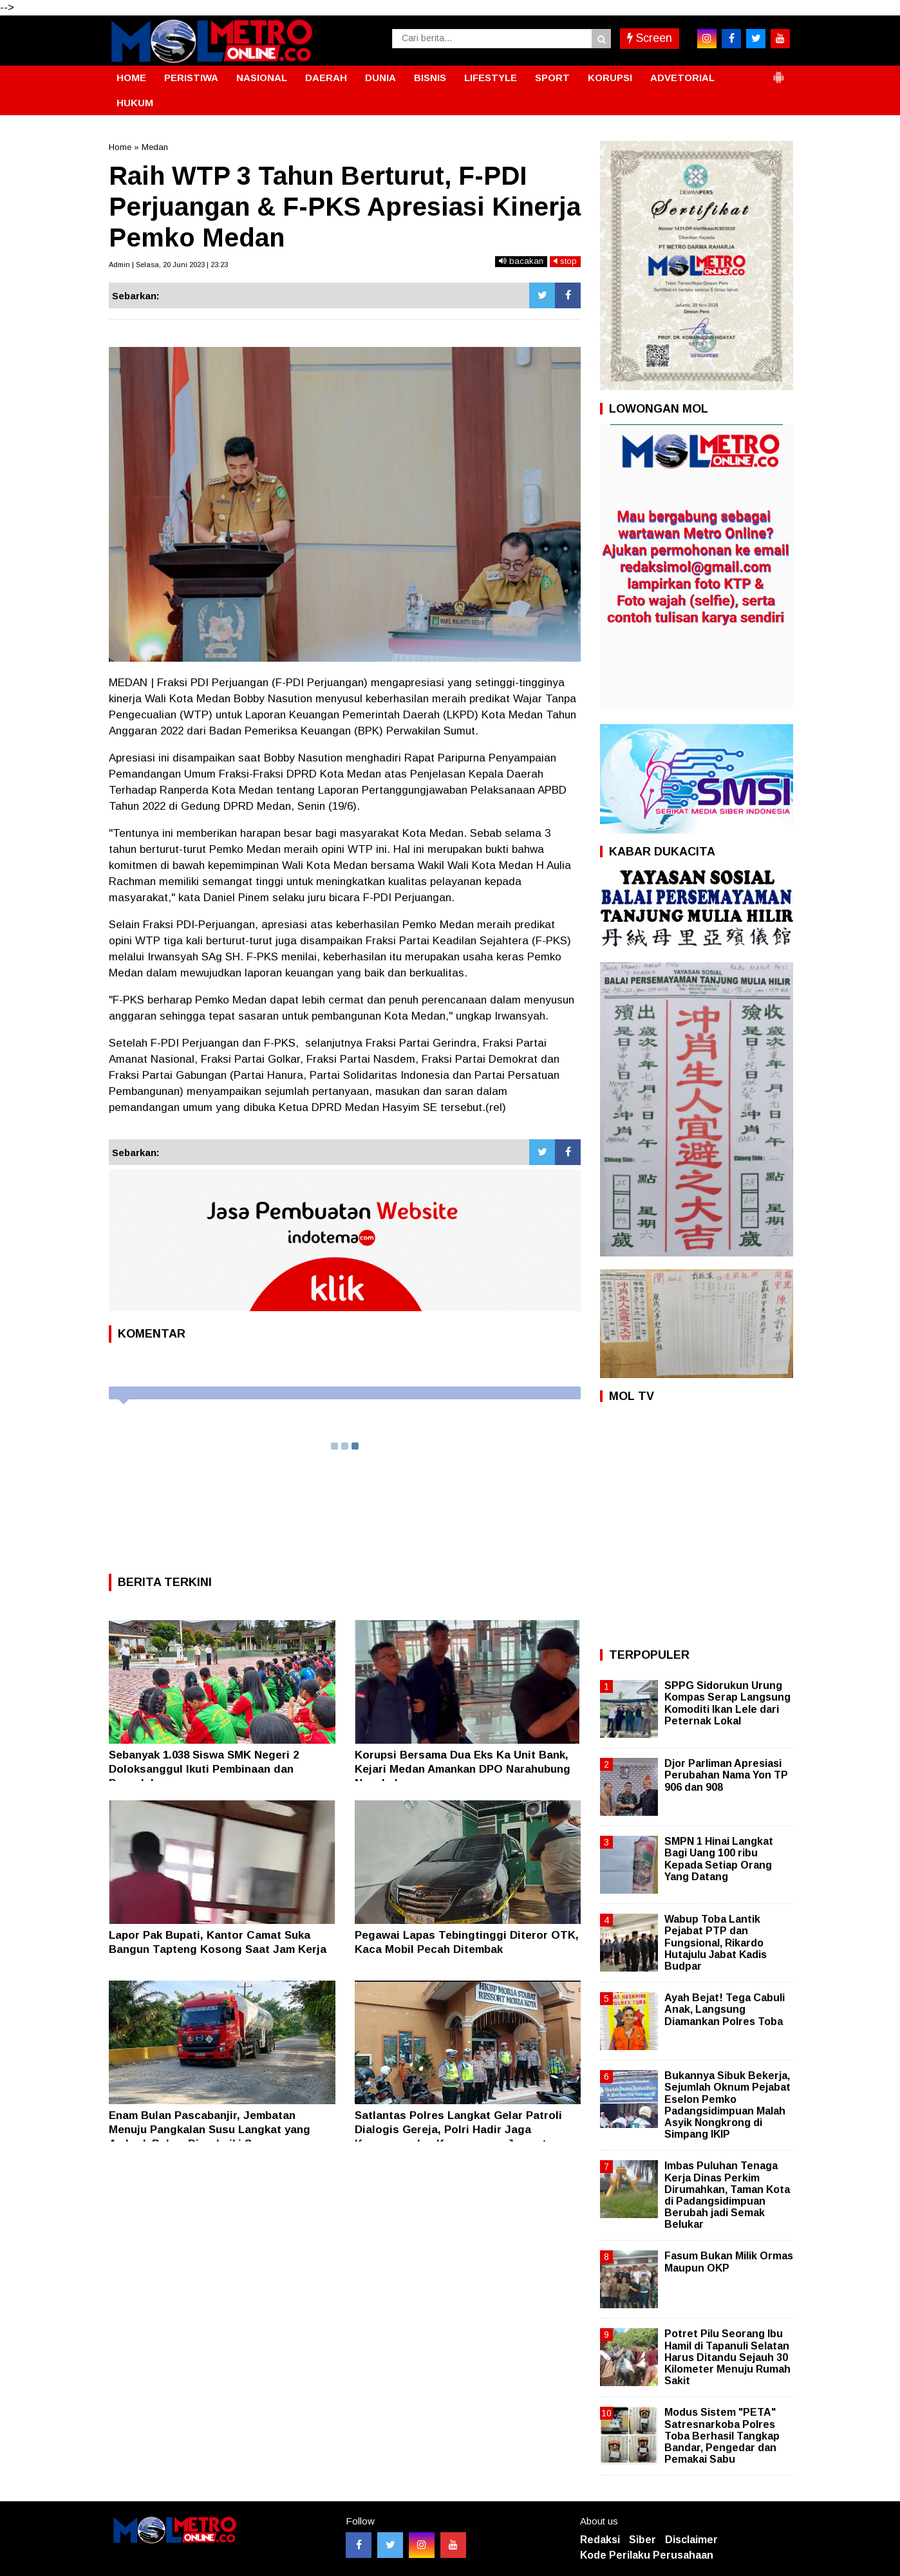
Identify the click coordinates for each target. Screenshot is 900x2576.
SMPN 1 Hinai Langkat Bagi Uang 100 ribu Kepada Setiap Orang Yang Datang (718, 1859)
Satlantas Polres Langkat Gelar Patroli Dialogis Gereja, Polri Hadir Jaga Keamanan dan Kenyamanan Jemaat (458, 2129)
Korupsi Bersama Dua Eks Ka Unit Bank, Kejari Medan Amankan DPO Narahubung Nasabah (462, 1769)
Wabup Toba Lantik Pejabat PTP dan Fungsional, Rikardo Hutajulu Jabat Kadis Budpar (715, 1943)
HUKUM (135, 102)
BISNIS (430, 77)
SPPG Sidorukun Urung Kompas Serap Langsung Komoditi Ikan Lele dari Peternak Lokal (727, 1703)
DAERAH (326, 77)
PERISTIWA (191, 77)
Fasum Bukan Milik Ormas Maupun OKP (728, 2261)
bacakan (521, 261)
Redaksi (600, 2539)
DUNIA (380, 77)
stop (565, 261)
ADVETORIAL (682, 77)
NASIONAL (261, 77)
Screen (649, 38)
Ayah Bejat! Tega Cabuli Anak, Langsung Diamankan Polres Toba (724, 2009)
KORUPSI (610, 77)
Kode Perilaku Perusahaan (646, 2555)
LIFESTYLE (490, 77)
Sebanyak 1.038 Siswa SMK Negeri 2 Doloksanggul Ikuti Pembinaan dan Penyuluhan (204, 1769)
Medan (155, 147)
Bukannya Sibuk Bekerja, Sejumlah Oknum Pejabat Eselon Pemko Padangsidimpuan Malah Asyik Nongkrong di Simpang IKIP (727, 2105)
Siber (642, 2539)
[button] (778, 72)
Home (120, 147)
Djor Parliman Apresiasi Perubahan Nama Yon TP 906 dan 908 (726, 1775)
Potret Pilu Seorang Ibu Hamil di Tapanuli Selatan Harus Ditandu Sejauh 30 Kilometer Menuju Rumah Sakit (727, 2357)
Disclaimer (691, 2539)
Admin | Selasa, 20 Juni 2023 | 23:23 (168, 264)
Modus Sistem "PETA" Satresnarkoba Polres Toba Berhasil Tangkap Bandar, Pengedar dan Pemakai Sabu (722, 2436)
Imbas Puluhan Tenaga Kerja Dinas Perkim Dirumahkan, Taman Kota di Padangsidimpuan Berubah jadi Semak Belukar (727, 2195)
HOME (131, 77)
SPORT (552, 77)
